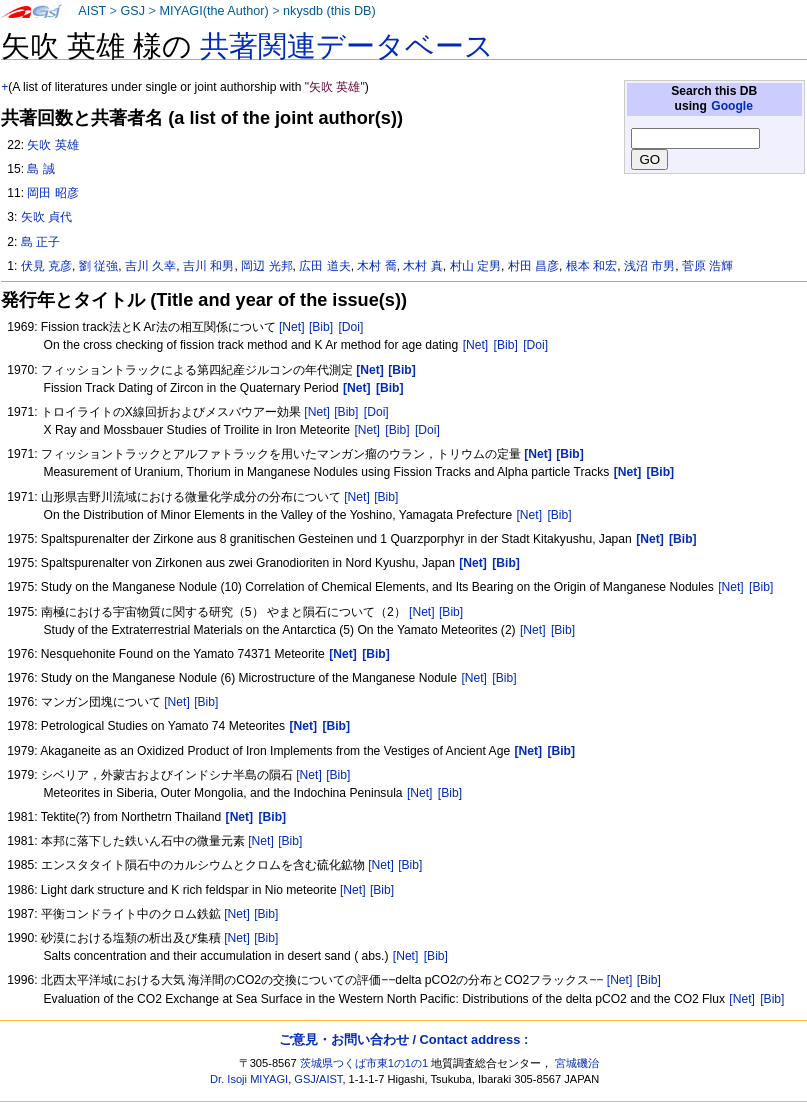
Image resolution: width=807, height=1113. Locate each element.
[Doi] (350, 327)
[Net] (292, 327)
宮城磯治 (577, 1063)
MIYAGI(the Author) (213, 11)
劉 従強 (98, 266)
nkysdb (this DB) (329, 11)
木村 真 (422, 266)
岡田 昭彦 (52, 193)
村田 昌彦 (533, 266)
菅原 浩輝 (707, 266)
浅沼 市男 (649, 266)
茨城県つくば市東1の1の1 (364, 1063)
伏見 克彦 (46, 266)
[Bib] (321, 327)
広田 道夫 (324, 266)
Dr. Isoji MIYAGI (249, 1079)
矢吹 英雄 (52, 145)
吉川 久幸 (150, 266)
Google (732, 106)
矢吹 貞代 (46, 217)
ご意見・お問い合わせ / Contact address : (403, 1039)
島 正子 (40, 242)
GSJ (132, 11)
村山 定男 (475, 266)
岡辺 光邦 (266, 266)
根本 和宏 (591, 266)
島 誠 (40, 169)
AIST (92, 11)
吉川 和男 (208, 266)
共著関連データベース (347, 46)
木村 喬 (376, 266)
